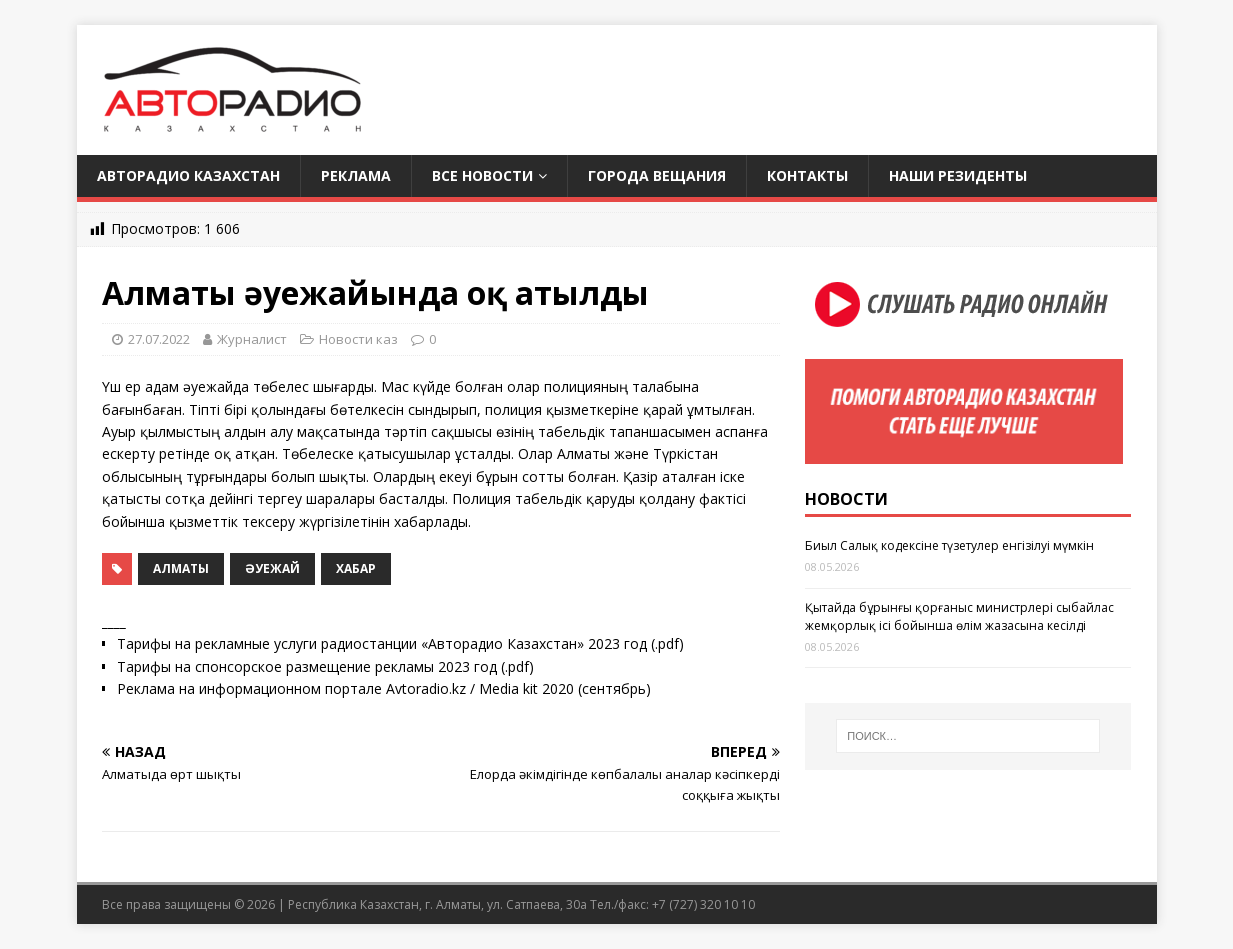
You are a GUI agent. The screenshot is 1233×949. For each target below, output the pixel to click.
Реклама (356, 175)
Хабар (356, 568)
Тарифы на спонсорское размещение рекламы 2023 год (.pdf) (325, 666)
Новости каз (358, 339)
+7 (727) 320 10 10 (703, 904)
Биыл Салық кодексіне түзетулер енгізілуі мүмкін (949, 545)
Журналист (252, 339)
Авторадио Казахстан (188, 175)
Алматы (181, 568)
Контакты (807, 175)
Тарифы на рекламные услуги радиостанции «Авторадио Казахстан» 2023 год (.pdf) (400, 643)
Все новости (482, 175)
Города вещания (657, 175)
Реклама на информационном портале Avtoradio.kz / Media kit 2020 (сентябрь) (384, 688)
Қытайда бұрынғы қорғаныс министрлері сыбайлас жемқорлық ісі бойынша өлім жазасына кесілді (959, 616)
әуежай (272, 568)
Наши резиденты (958, 175)
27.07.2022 (159, 339)
